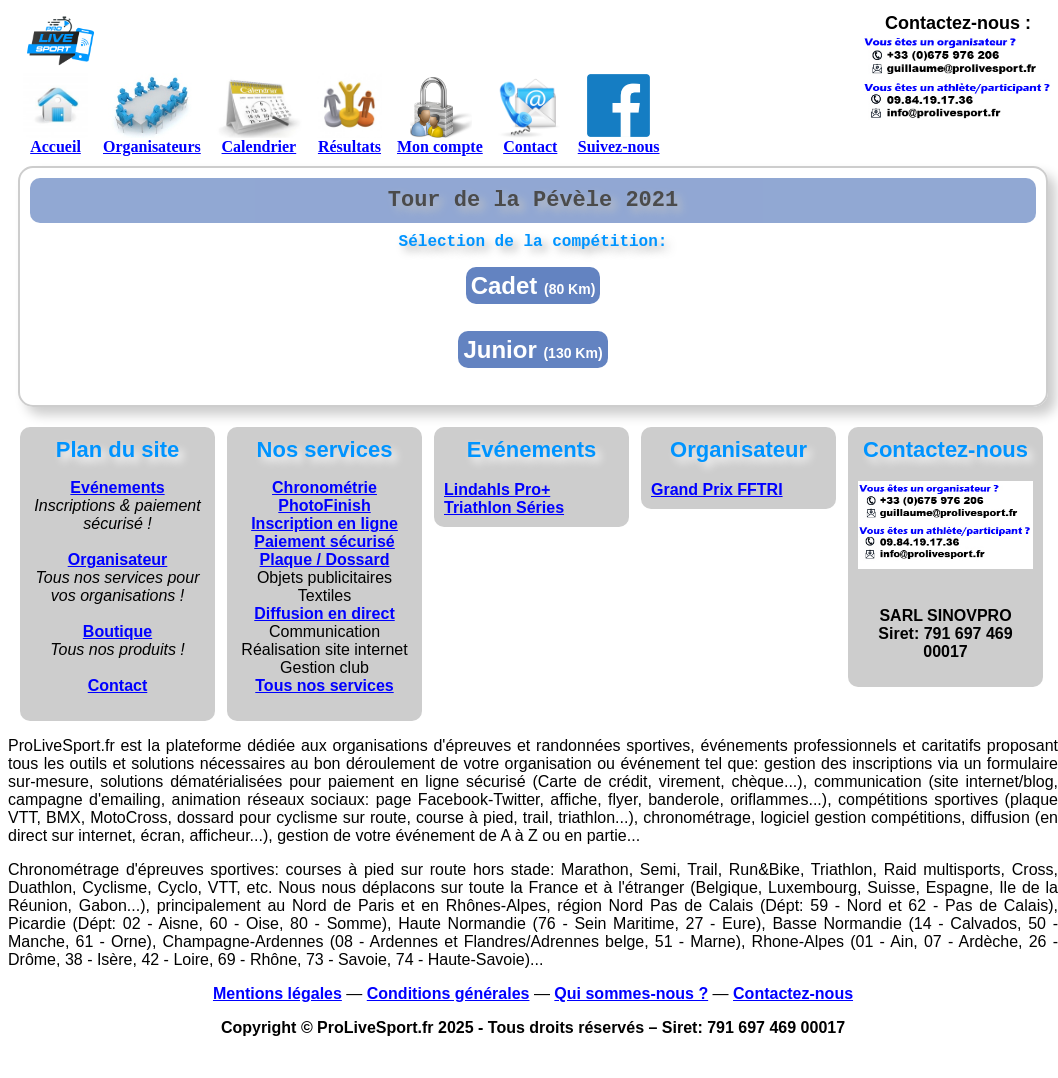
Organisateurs (152, 114)
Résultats (349, 114)
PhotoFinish (324, 514)
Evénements (117, 496)
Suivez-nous (619, 114)
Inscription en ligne (324, 532)
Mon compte (440, 114)
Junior (532, 358)
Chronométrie (324, 496)
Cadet (533, 294)
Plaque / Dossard (325, 568)
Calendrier (259, 114)
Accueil (55, 114)
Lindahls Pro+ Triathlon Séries (504, 507)
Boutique (117, 640)
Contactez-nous (793, 1002)
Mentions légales (277, 1002)
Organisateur (118, 568)
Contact (530, 114)
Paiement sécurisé (324, 550)
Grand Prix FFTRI (717, 498)
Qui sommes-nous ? (631, 1002)
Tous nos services (324, 694)
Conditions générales (448, 1002)
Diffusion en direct (324, 622)
